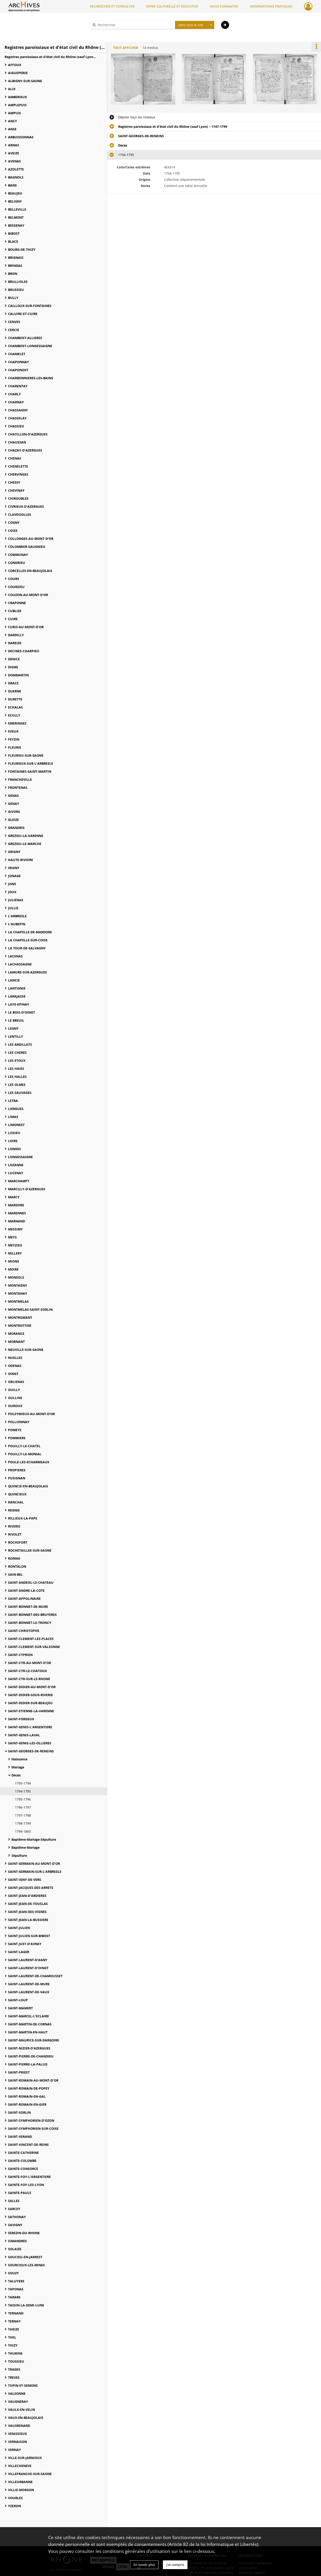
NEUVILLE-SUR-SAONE (25, 1349)
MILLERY (15, 1253)
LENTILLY (15, 1036)
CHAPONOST (18, 370)
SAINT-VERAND (20, 2136)
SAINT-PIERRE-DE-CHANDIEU (31, 2056)
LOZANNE (15, 1165)
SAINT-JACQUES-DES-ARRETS (30, 1887)
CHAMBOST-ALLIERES (25, 338)
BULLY (13, 298)
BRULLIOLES (18, 281)
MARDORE (16, 1205)
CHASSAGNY (18, 410)
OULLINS (15, 1398)
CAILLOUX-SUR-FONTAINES (29, 306)
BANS (12, 185)
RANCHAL (16, 1502)
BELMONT (16, 217)
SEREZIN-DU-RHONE (24, 2233)
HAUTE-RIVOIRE (20, 860)
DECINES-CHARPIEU (23, 651)
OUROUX (15, 1406)
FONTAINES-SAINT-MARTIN (29, 771)
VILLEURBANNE (20, 2482)
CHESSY (14, 482)
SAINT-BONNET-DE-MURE (28, 1606)
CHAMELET (16, 354)
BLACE (13, 241)
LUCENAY (15, 1173)
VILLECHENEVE (19, 2466)
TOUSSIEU (16, 2361)
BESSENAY (16, 225)
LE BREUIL (16, 1020)
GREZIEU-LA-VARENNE (25, 836)
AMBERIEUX (17, 97)
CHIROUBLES (18, 498)
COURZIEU (16, 587)
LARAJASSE (17, 996)
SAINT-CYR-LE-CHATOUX (27, 1671)
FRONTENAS (17, 787)
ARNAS (13, 145)
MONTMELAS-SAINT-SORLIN (30, 1309)
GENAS (13, 795)
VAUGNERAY (18, 2401)
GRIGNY (14, 852)
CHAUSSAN (17, 442)
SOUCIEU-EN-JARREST (25, 2257)
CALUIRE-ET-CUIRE (22, 314)
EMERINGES (17, 723)
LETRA (13, 1100)
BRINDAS (15, 265)
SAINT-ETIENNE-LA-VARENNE (31, 1711)
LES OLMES (17, 1084)
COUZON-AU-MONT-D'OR (28, 595)
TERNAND (15, 2313)
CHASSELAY (17, 418)
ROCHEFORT (17, 1542)
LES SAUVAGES (19, 1092)
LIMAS (13, 1117)
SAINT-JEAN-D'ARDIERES (27, 1895)
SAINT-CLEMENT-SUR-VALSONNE (34, 1647)
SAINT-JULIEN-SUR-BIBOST (29, 1936)
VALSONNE (17, 2393)
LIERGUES (15, 1109)
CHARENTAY (18, 386)
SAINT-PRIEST (19, 2072)
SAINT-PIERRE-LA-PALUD (27, 2064)
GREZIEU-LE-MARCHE (24, 844)
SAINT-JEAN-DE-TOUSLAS (28, 1903)
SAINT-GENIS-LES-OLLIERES (29, 1743)
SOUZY (13, 2273)
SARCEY (14, 2209)
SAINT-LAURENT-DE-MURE (29, 1984)
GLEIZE (13, 819)
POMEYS (14, 1430)
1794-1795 (23, 1791)
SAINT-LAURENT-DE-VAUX (28, 1992)
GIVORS (14, 811)
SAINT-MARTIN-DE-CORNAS (29, 2024)
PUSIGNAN (16, 1478)
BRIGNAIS (15, 257)
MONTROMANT (20, 1317)
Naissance (19, 1759)
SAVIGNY (15, 2225)
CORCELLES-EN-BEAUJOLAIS (30, 571)
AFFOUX (14, 65)
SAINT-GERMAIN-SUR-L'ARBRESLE (34, 1871)
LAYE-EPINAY (18, 1004)
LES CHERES (17, 1052)
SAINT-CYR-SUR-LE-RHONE (29, 1679)
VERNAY (14, 2450)
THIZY (12, 2345)
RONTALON (17, 1566)
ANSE (12, 129)
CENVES (14, 322)
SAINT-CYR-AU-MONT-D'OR (29, 1663)
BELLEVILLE (17, 209)
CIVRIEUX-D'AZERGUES (26, 506)
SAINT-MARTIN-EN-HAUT (28, 2032)
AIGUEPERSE (18, 73)
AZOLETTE (16, 169)
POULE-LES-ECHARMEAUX (28, 1462)
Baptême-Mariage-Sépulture (33, 1839)
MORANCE (16, 1333)
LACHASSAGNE (20, 964)
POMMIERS (17, 1438)
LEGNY (13, 1028)
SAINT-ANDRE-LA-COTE (26, 1590)
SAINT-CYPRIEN (20, 1655)
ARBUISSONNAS (21, 137)
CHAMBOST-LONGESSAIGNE (30, 346)
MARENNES (17, 1213)
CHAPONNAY (18, 362)
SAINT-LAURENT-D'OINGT (28, 1968)
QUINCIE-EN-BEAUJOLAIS (28, 1486)
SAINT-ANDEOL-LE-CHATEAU (31, 1582)
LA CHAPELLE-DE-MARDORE (30, 932)
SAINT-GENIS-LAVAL (24, 1735)
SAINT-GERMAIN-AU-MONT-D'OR (34, 1863)
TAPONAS (15, 2289)
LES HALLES (17, 1076)
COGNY (14, 522)
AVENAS (14, 161)
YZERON (14, 2506)
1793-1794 (23, 1783)
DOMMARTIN (18, 675)
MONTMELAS (18, 1301)
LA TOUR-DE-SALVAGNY (27, 948)
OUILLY (14, 1390)
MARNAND (16, 1221)
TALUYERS (16, 2281)
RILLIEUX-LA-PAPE (22, 1518)
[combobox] (194, 25)
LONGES (14, 1149)
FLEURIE (14, 747)
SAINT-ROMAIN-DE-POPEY (28, 2088)
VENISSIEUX (17, 2433)
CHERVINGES (18, 474)
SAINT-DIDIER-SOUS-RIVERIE (30, 1695)
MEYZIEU (15, 1245)
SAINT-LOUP (18, 2000)
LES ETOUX (16, 1060)
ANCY (12, 121)
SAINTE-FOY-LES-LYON (26, 2185)
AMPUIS (14, 113)
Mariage (17, 1767)
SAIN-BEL (15, 1574)
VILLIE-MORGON (21, 2490)
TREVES (14, 2377)
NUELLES (15, 1357)
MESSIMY (15, 1229)
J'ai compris (175, 2564)
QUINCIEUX (17, 1494)
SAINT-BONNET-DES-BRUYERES (32, 1614)
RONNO (14, 1558)
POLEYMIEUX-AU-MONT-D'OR (31, 1414)
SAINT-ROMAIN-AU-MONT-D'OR (33, 2080)
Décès (16, 1775)
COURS (13, 579)
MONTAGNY (17, 1285)
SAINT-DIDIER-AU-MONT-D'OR (32, 1687)
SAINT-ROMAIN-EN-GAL (26, 2096)
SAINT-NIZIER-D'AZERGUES (29, 2048)
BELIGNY (15, 201)
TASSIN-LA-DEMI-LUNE (26, 2305)
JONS (12, 884)
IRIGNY (13, 868)
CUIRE (13, 619)
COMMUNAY (18, 554)
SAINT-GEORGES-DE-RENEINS (31, 1751)
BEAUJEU (15, 193)
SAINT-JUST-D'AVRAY (24, 1944)
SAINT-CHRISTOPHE (23, 1630)
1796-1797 (23, 1807)
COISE (12, 530)
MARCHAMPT (18, 1181)
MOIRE (13, 1269)
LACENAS (15, 956)
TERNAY (14, 2321)
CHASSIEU (16, 426)
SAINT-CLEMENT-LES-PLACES (31, 1638)
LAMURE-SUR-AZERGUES (27, 972)
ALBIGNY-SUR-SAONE (25, 81)
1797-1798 (23, 1815)
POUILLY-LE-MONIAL (24, 1454)
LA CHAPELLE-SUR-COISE (28, 940)
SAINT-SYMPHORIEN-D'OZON (31, 2120)
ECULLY (14, 715)
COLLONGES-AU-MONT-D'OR (30, 538)
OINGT (13, 1374)
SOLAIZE (14, 2249)
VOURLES (15, 2498)
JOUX (12, 892)
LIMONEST (16, 1125)
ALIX (11, 89)
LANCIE (14, 980)
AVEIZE (13, 153)
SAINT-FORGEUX (21, 1719)
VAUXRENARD (19, 2425)
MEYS (12, 1237)
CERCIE (13, 330)
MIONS (13, 1261)
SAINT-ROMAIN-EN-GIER (27, 2104)
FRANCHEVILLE (20, 779)
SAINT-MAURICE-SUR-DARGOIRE (33, 2040)
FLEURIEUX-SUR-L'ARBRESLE (30, 763)
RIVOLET (14, 1534)
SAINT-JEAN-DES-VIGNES (27, 1912)
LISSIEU (14, 1133)
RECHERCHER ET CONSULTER (112, 6)
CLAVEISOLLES (19, 514)
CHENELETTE (18, 466)
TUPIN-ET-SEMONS (23, 2385)
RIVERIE (14, 1526)
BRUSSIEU (16, 289)
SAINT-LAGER (18, 1952)
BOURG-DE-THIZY (21, 249)
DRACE (13, 683)
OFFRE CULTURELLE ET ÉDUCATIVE (172, 6)
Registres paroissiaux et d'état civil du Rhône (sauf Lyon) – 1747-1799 (51, 57)
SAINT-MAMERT (20, 2008)
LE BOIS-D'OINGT (21, 1012)
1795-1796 (23, 1799)
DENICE (14, 659)
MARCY (14, 1197)
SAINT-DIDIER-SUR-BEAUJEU (30, 1703)
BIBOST (14, 233)
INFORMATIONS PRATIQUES (271, 6)
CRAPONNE (17, 603)
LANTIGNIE (17, 988)
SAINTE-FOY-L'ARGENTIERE (29, 2177)
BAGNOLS (15, 177)
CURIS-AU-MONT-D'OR (26, 627)
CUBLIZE (14, 611)
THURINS (15, 2353)
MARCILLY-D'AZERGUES (26, 1189)
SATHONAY (17, 2217)
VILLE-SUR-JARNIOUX (25, 2458)
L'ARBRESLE (17, 916)
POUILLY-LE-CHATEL (24, 1446)
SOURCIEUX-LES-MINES (26, 2265)
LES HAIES (16, 1068)
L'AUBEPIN (16, 924)
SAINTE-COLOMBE (22, 2160)
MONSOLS (16, 1277)
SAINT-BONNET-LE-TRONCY (29, 1622)
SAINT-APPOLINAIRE (24, 1598)
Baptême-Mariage (25, 1847)
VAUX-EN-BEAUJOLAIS (25, 2417)
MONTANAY (17, 1293)
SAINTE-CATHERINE (23, 2152)
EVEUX (13, 731)
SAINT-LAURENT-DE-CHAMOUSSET (35, 1976)
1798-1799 (23, 1823)
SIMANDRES (17, 2241)
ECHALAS (15, 707)
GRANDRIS (16, 827)
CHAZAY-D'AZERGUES (25, 450)
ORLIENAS (16, 1382)
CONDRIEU (16, 562)
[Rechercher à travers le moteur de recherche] (135, 24)
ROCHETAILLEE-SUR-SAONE (29, 1550)
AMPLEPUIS (17, 105)
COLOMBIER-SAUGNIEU (26, 546)
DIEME (13, 667)
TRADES (14, 2369)
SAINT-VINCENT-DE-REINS (28, 2144)
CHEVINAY (16, 490)
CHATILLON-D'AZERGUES (28, 434)
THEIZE (13, 2329)
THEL (12, 2337)
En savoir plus (144, 2564)
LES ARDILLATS (20, 1044)
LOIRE (12, 1141)
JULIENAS (15, 900)
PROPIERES (17, 1470)
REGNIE (14, 1510)
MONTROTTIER (19, 1325)
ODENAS (14, 1365)
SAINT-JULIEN (19, 1928)
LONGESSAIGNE (20, 1157)
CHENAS (14, 458)
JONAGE (14, 876)
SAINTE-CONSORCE (23, 2168)
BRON (12, 273)
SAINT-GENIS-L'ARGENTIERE (30, 1727)
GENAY (13, 803)
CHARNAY (16, 402)
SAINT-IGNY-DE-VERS (24, 1879)
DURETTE (15, 699)
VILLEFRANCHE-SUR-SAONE (30, 2474)
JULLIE (13, 908)
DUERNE (14, 691)
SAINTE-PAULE (19, 2193)
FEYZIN (13, 739)
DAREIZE (14, 643)
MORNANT (16, 1341)
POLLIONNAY (18, 1422)
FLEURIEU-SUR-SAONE (25, 755)
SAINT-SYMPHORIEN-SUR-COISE (33, 2128)
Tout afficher (125, 47)
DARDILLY (16, 635)
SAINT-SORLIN (19, 2112)
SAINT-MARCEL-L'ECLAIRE (28, 2016)
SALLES (14, 2201)
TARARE (14, 2297)
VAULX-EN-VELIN (21, 2409)
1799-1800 (23, 1831)
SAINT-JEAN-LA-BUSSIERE (28, 1920)
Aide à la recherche (107, 33)
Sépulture (19, 1855)
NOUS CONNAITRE (224, 6)
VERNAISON (17, 2441)
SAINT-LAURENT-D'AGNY (27, 1960)
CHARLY (14, 394)
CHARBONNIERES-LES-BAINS (30, 378)
